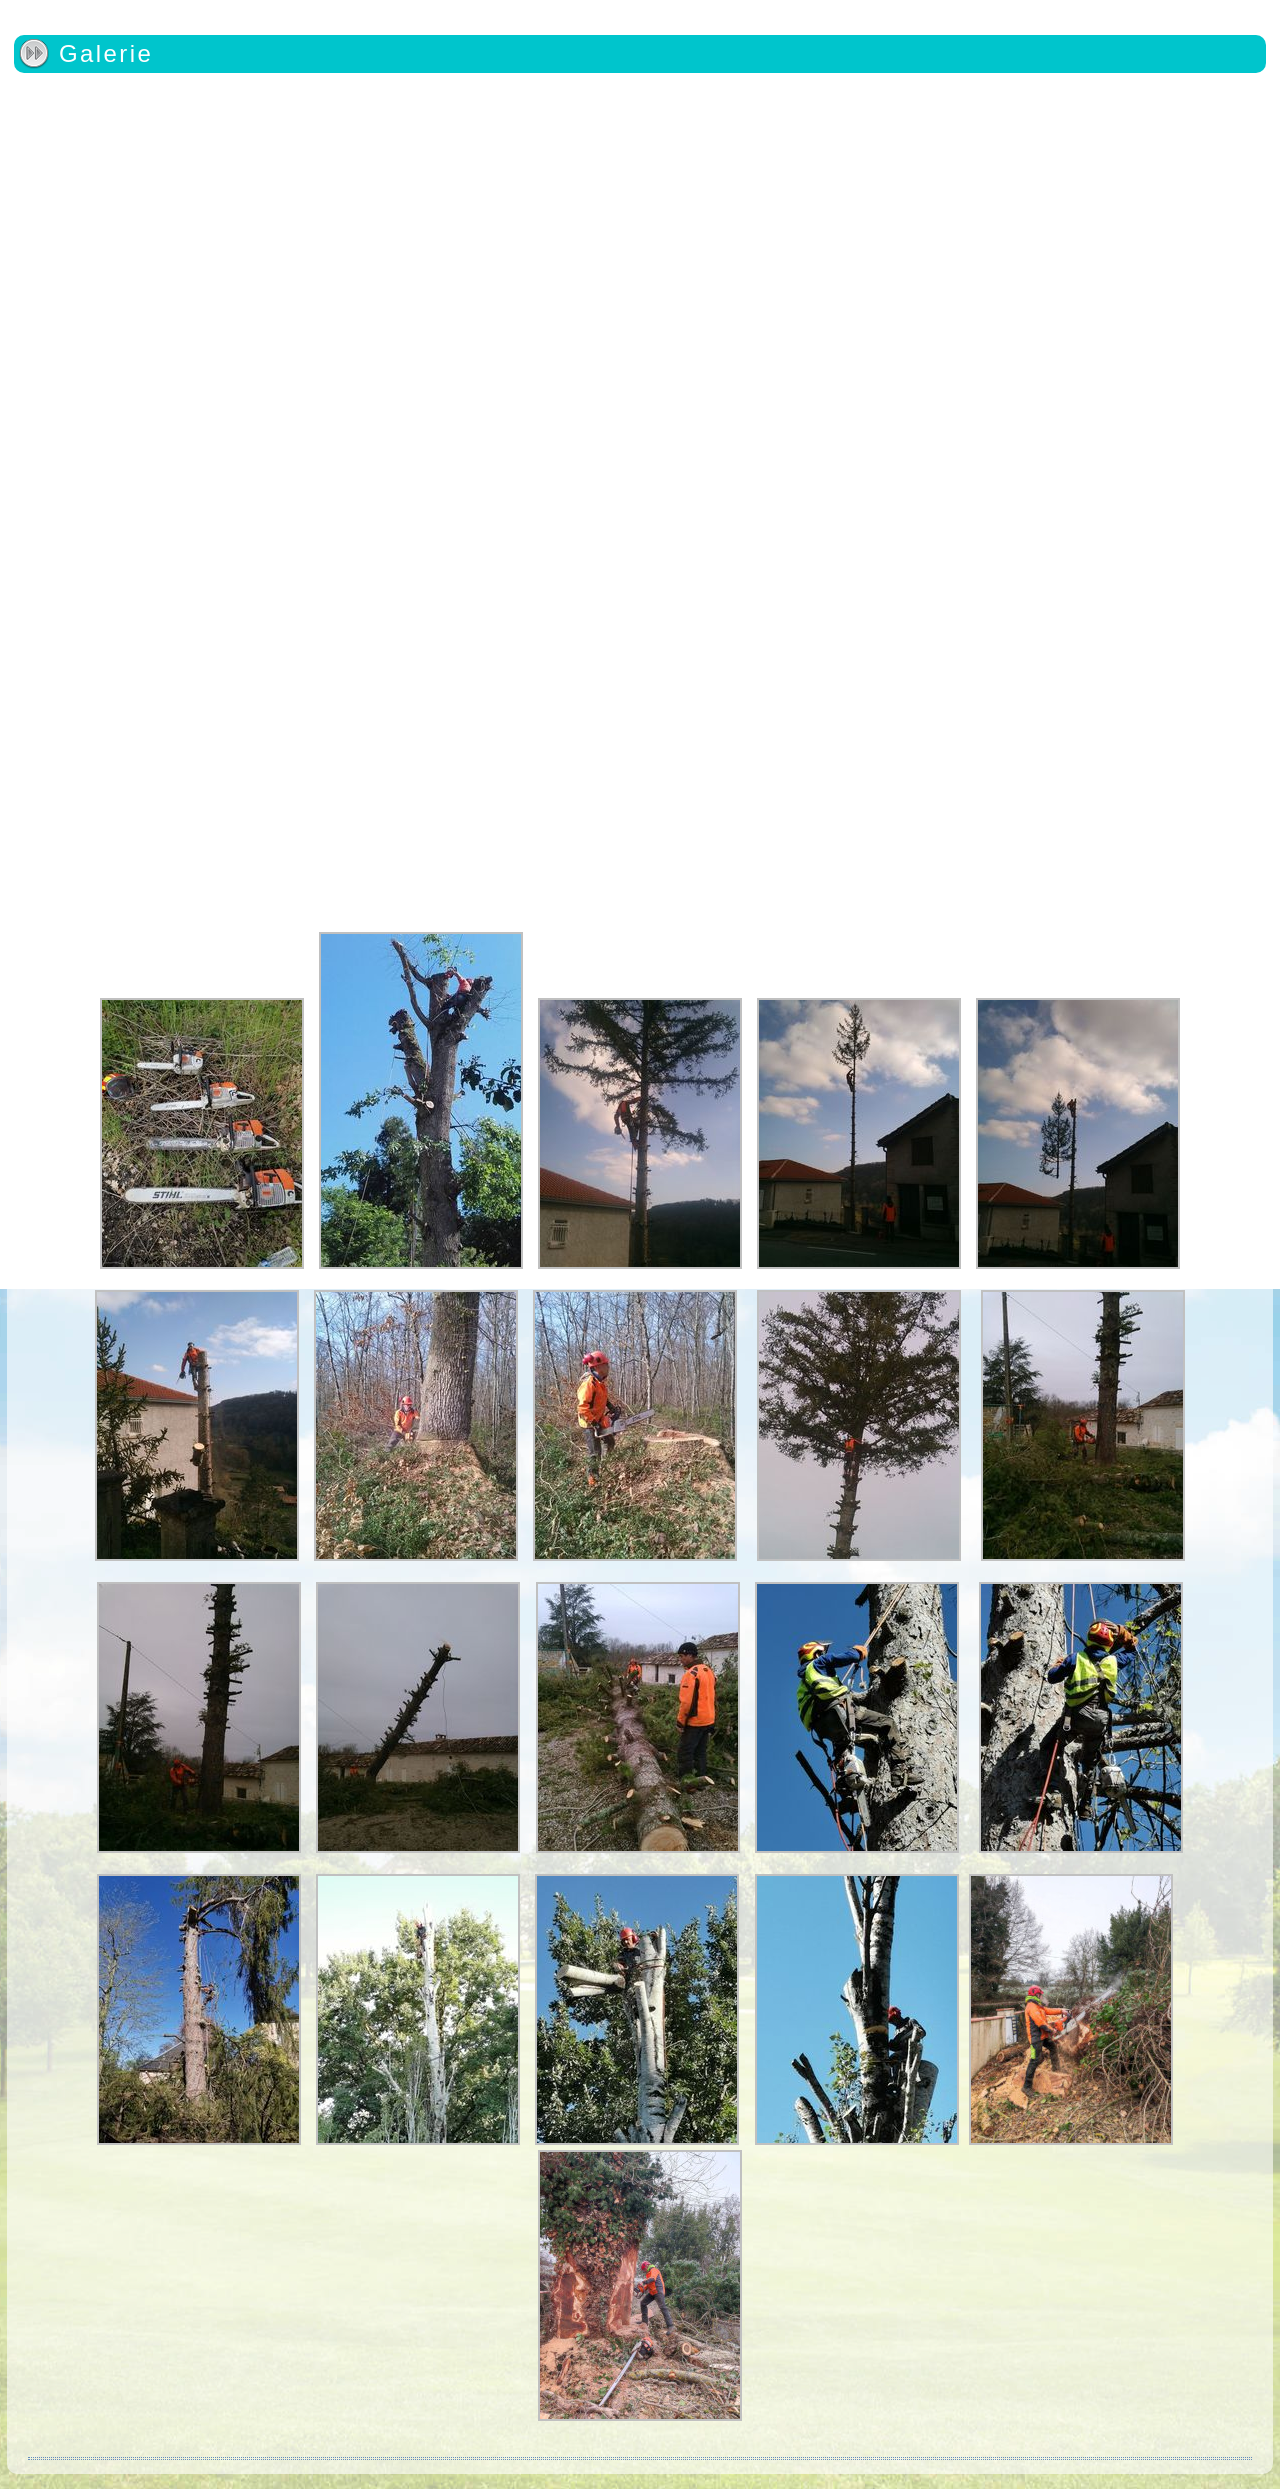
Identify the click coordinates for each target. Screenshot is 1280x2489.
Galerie (106, 53)
